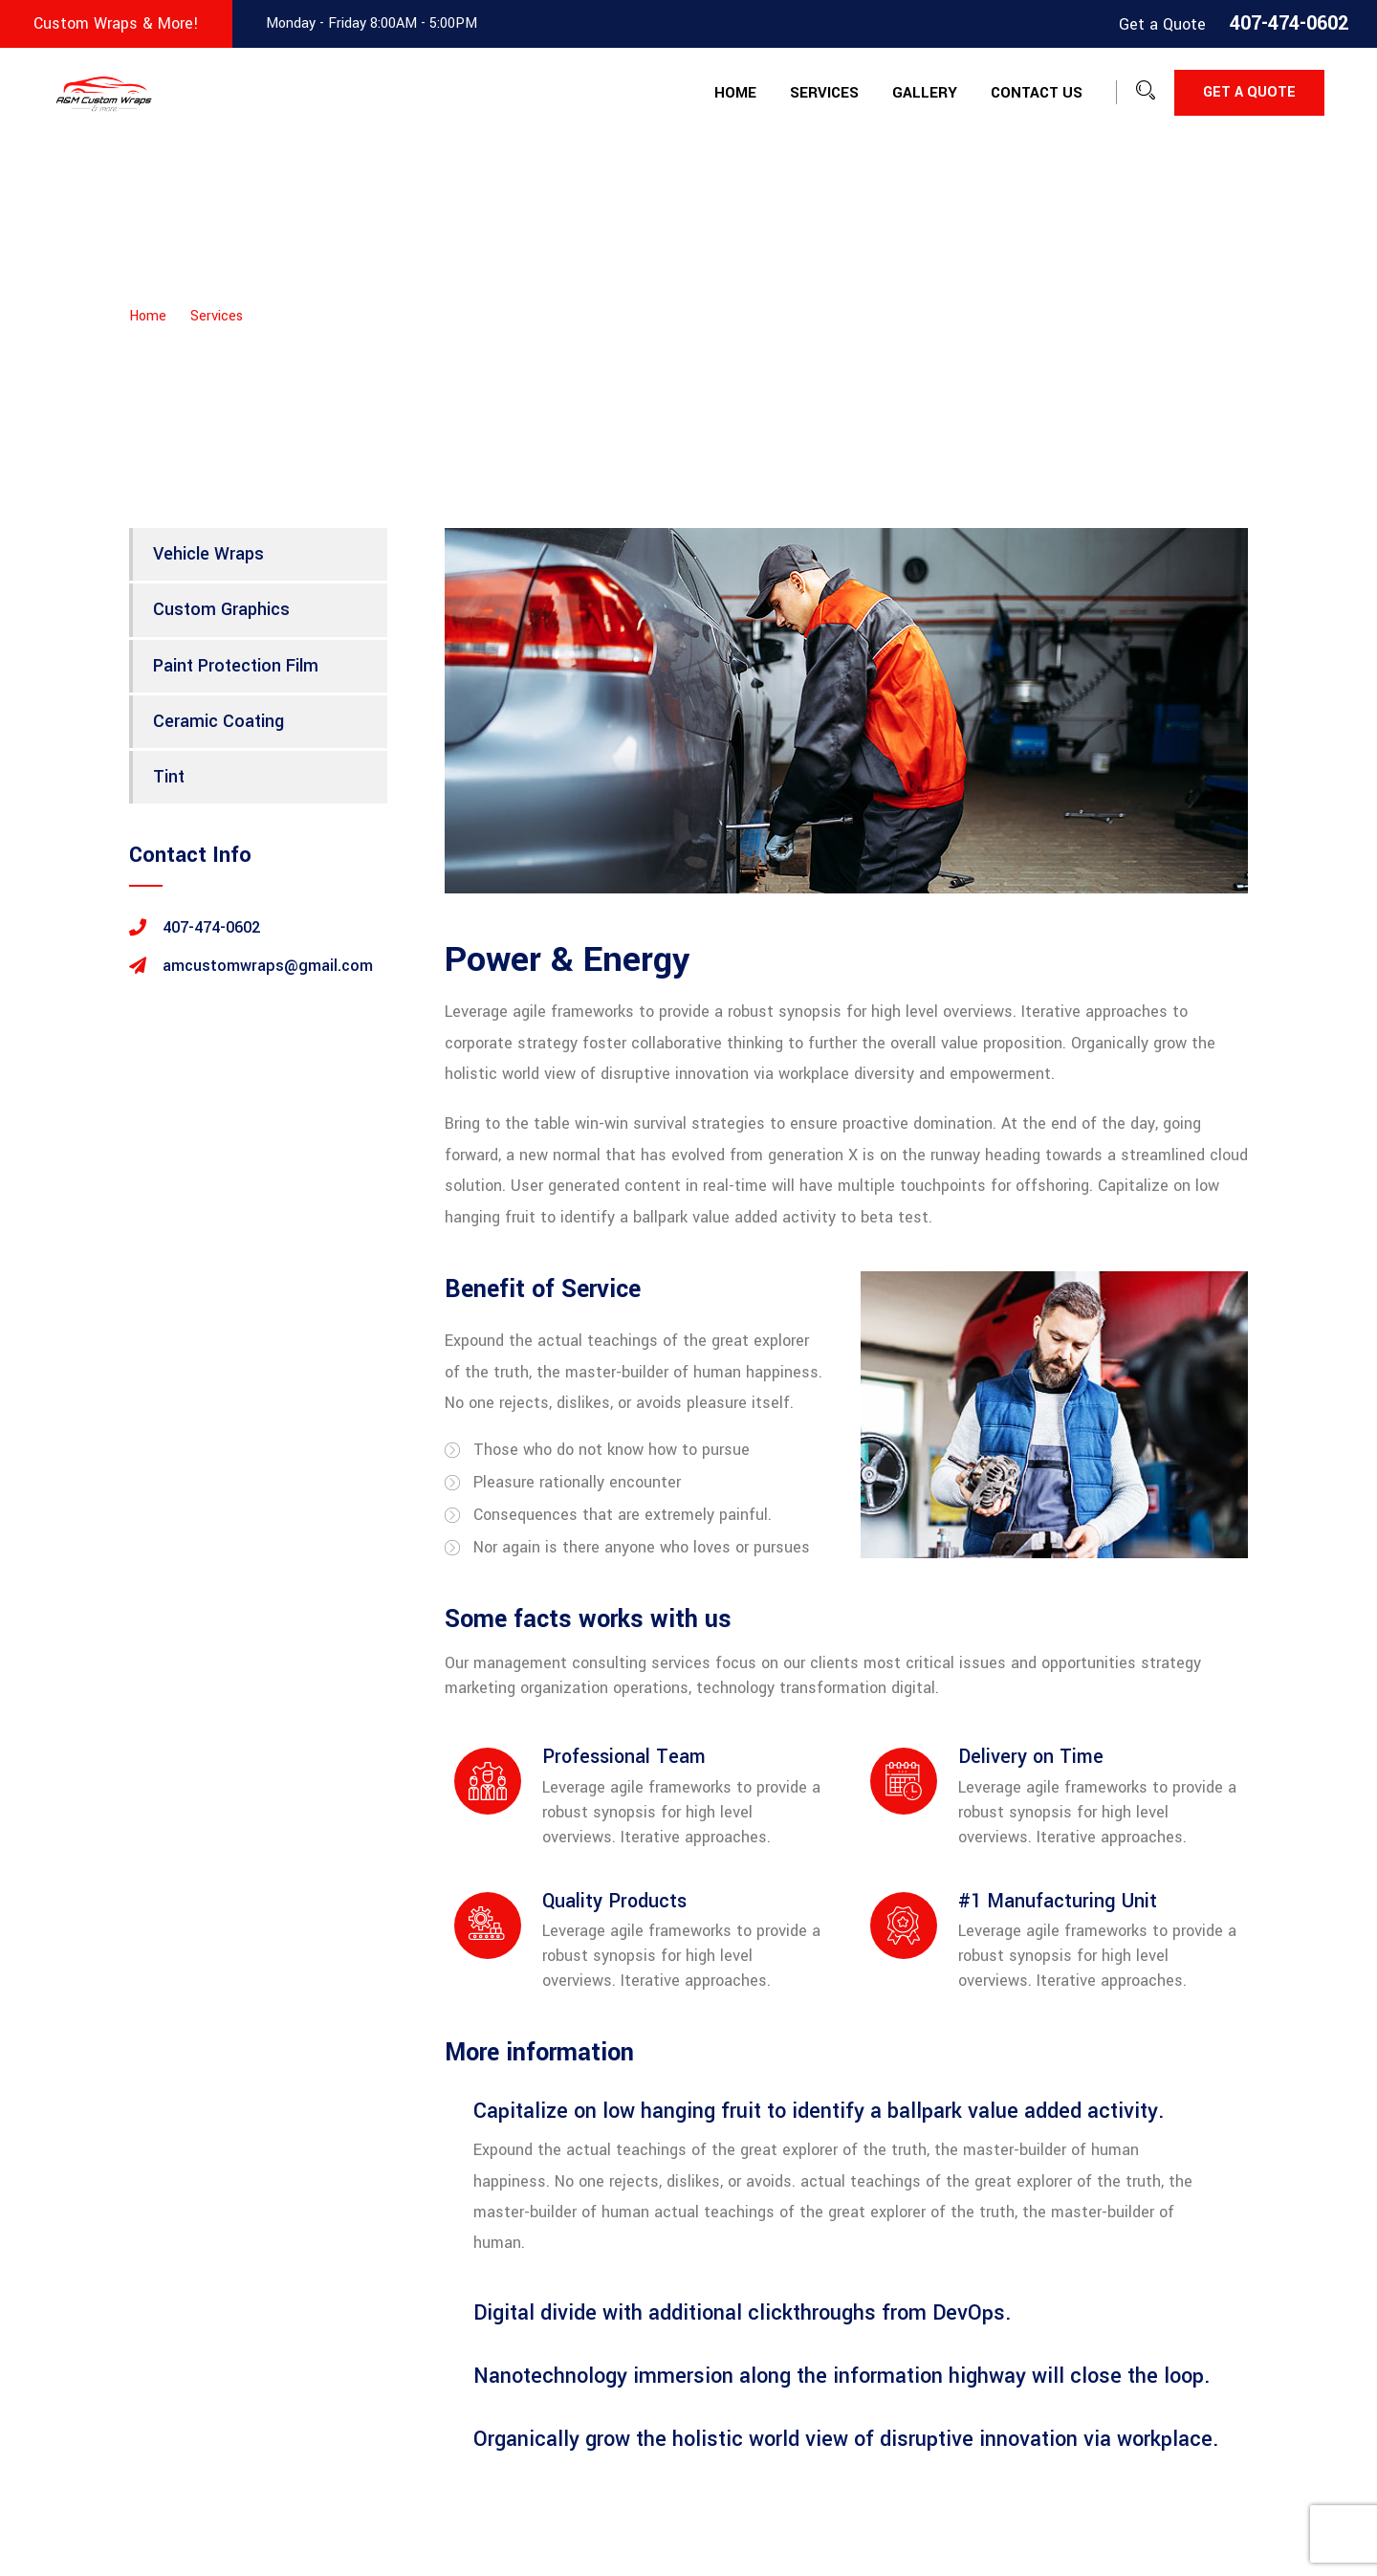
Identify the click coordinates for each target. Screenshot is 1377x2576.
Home (735, 92)
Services (824, 92)
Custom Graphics (221, 609)
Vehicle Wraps (208, 553)
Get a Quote (1249, 92)
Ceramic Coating (218, 721)
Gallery (924, 92)
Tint (169, 776)
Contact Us (1036, 92)
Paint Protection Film (235, 665)
